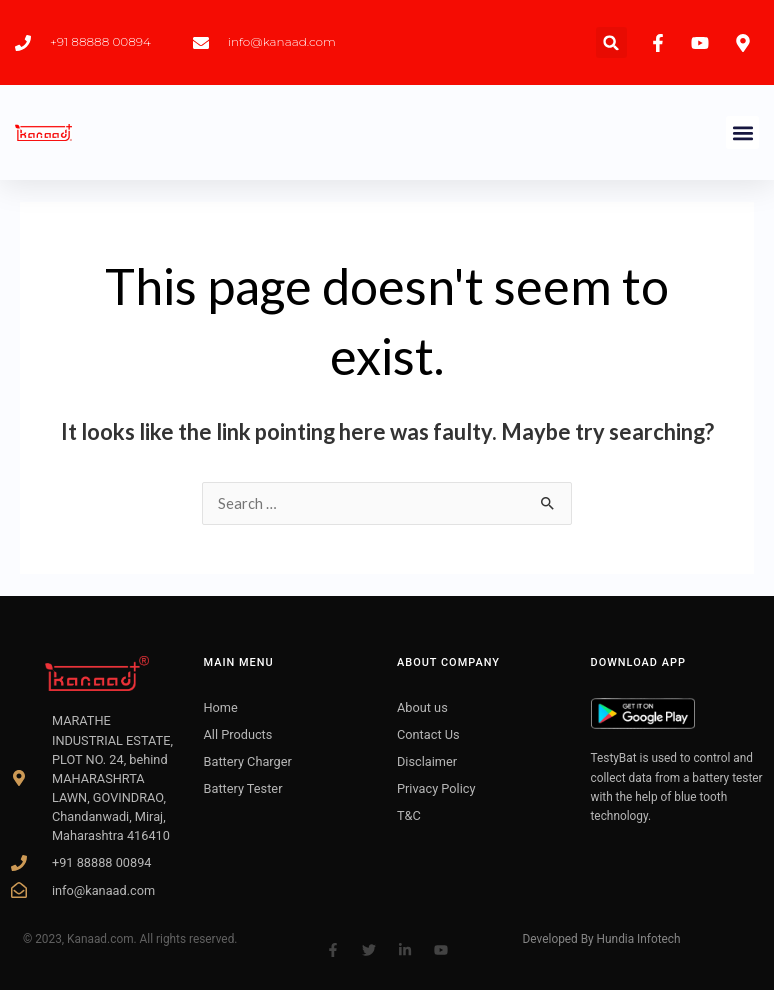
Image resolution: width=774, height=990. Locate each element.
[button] (611, 42)
